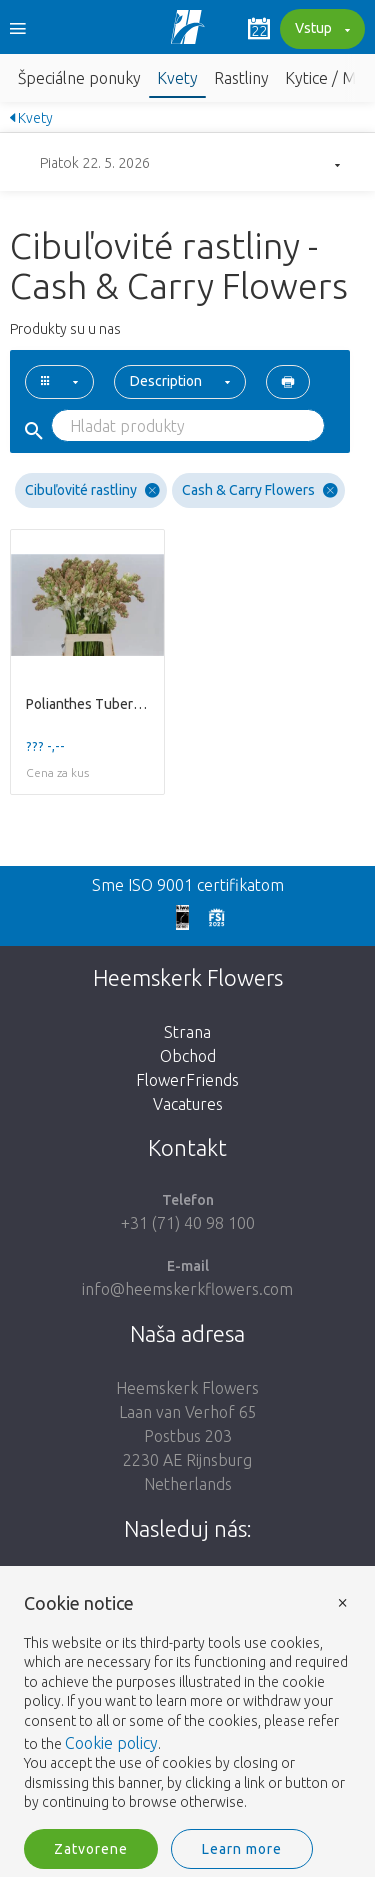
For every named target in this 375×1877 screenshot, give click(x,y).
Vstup (320, 30)
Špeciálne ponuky (79, 78)
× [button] (343, 1601)
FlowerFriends (187, 1080)
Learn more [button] (242, 1849)
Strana (187, 1032)
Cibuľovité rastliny (92, 490)
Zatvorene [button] (91, 1849)
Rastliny (241, 78)
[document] (187, 1703)
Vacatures (188, 1104)
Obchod (188, 1056)
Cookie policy (111, 1743)
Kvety (177, 78)
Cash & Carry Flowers (260, 490)
